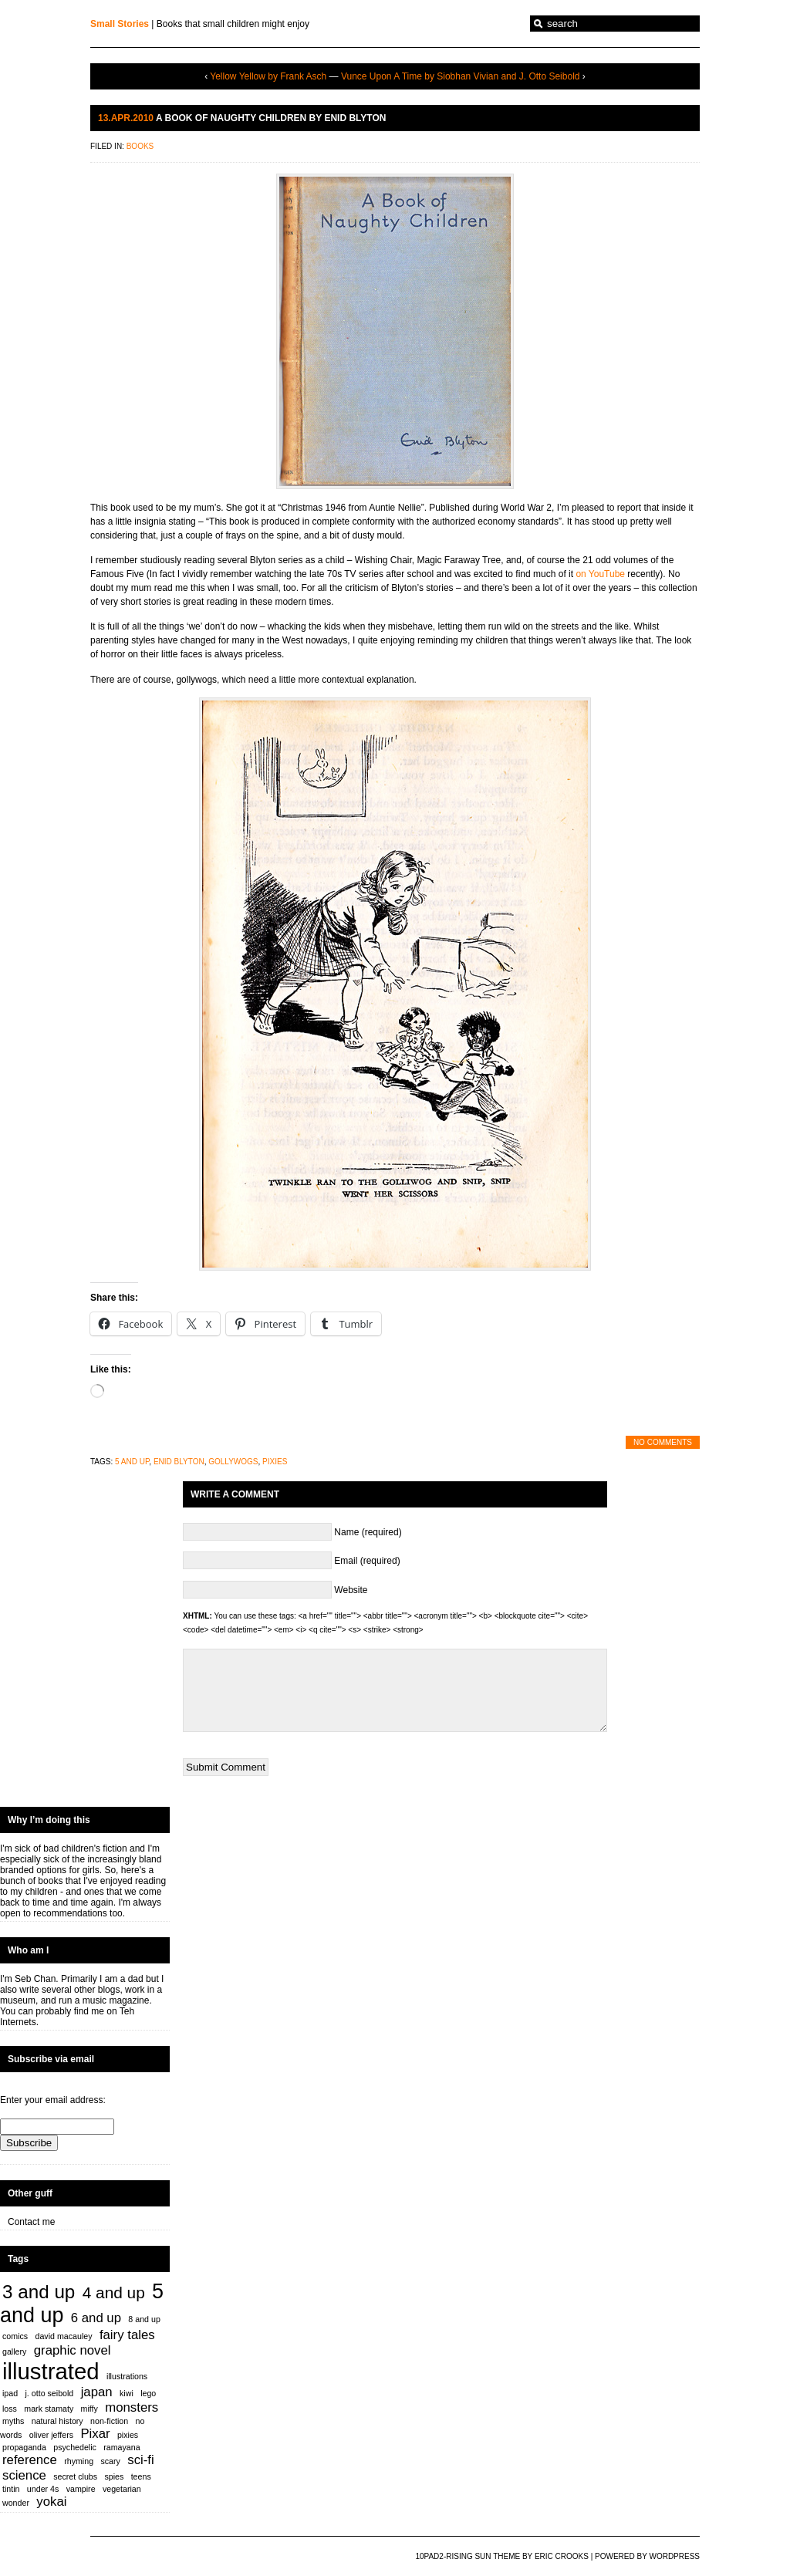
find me (89, 2011)
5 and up (132, 1461)
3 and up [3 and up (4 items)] (38, 2291)
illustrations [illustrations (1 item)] (126, 2376)
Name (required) (367, 1532)
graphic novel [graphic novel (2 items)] (72, 2350)
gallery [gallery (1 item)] (14, 2351)
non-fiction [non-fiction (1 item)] (109, 2421)
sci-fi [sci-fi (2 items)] (140, 2460)
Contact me (31, 2221)
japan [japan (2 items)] (97, 2392)
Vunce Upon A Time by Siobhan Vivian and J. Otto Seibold (460, 76)
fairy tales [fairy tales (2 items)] (127, 2335)
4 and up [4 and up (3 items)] (114, 2292)
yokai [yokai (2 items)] (51, 2501)
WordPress (674, 2556)
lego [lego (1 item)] (148, 2393)
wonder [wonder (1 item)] (15, 2502)
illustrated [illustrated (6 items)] (51, 2371)
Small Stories (119, 24)
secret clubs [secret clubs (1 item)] (75, 2476)
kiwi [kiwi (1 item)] (126, 2393)
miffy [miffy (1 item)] (89, 2408)
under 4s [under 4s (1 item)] (43, 2488)
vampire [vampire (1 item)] (81, 2488)
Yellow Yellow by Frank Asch (268, 76)
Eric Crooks (562, 2556)
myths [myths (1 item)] (13, 2421)
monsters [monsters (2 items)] (131, 2407)
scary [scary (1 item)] (110, 2461)
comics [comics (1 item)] (15, 2336)
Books (140, 146)
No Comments (662, 1442)
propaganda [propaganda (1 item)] (24, 2447)
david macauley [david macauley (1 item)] (64, 2336)
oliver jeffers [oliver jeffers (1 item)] (51, 2434)
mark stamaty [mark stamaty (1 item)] (48, 2408)
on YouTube (600, 574)
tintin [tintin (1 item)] (11, 2488)
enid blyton (179, 1461)
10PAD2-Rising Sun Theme (467, 2556)
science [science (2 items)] (24, 2475)
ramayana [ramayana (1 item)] (121, 2447)
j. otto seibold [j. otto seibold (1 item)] (49, 2393)
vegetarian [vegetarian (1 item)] (122, 2488)
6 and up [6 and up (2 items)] (96, 2318)
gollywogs (233, 1461)
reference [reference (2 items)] (29, 2460)
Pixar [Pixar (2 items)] (95, 2433)
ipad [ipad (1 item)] (10, 2393)
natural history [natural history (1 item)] (57, 2421)
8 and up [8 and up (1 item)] (144, 2319)
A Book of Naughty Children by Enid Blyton (271, 118)
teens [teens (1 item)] (141, 2476)
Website (350, 1590)
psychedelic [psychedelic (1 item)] (74, 2447)
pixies (274, 1461)
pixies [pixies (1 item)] (127, 2434)
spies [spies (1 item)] (113, 2476)
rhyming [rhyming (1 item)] (78, 2461)
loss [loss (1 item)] (9, 2408)
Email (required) (367, 1560)
